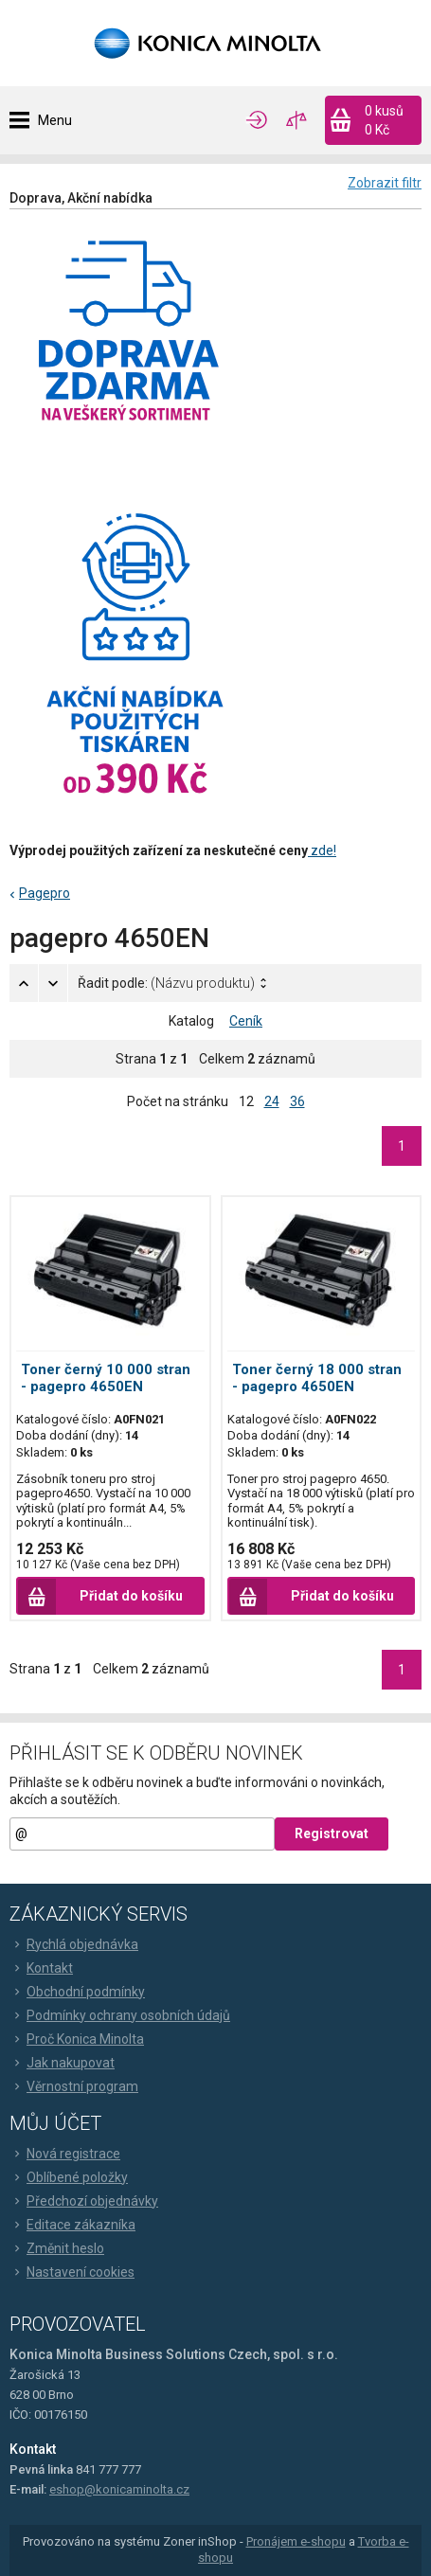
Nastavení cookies (72, 2272)
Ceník (245, 1021)
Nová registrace (64, 2153)
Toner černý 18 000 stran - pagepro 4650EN (317, 1378)
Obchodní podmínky (77, 1991)
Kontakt (41, 1968)
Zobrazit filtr (385, 182)
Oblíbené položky (68, 2177)
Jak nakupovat (62, 2062)
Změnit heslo (56, 2248)
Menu (55, 120)
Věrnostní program (73, 2086)
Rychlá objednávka (73, 1944)
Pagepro (44, 893)
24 (271, 1101)
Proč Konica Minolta (76, 2039)
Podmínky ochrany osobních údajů (119, 2015)
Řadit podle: (166, 983)
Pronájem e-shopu (296, 2541)
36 (297, 1101)
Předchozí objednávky (83, 2201)
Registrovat (331, 1833)
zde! (322, 850)
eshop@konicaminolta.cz (119, 2489)
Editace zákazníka (72, 2224)
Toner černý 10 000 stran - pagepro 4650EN (105, 1378)
